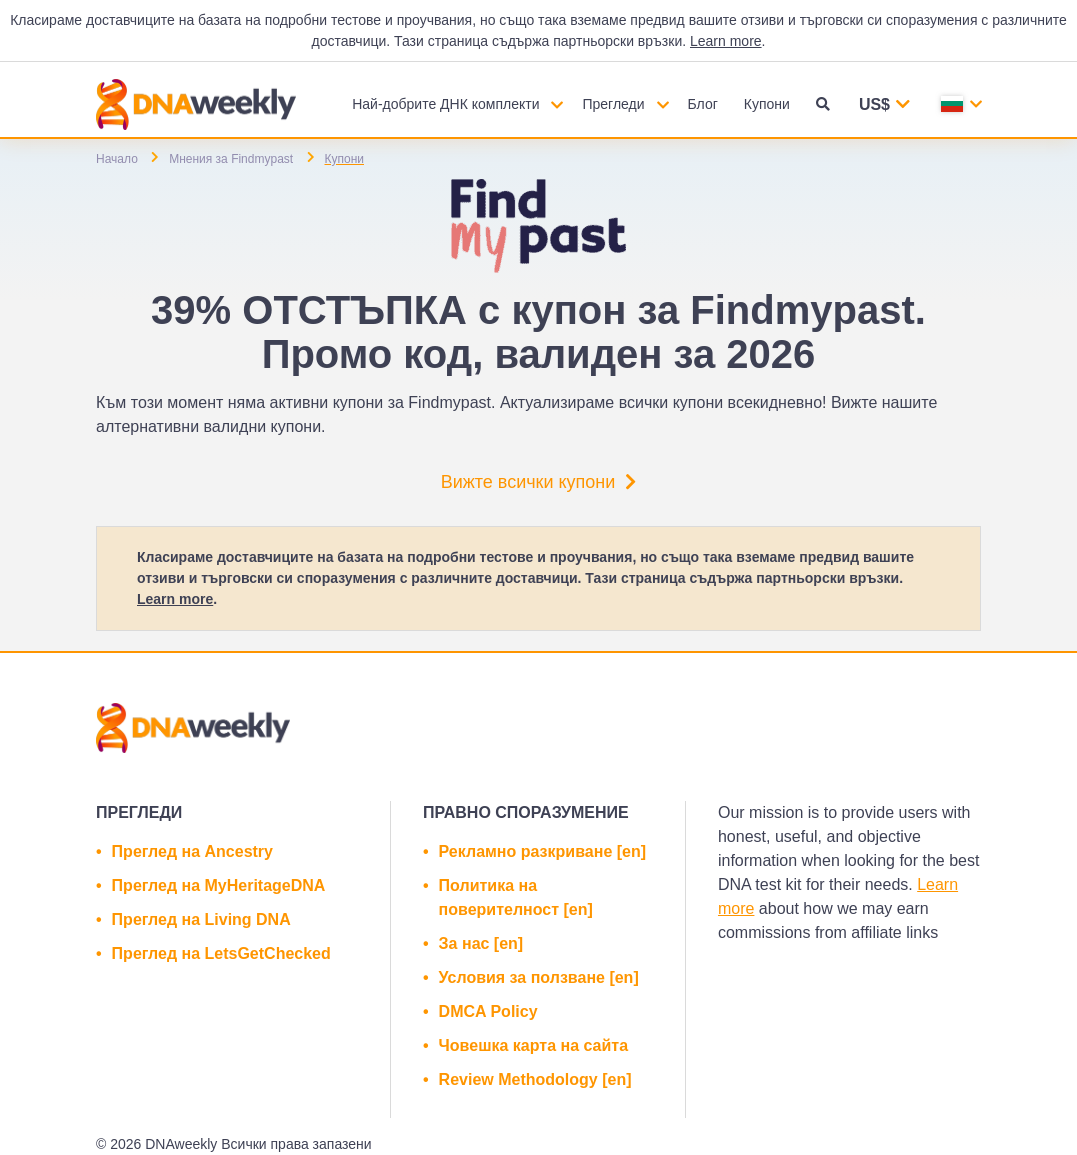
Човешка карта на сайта (533, 1045)
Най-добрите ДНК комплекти (445, 104)
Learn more (726, 41)
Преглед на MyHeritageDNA (219, 885)
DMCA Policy (488, 1011)
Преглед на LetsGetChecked (221, 953)
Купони (767, 104)
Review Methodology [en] (535, 1079)
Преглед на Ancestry (192, 851)
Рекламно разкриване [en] (542, 851)
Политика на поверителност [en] (516, 897)
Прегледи (613, 104)
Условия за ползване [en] (539, 977)
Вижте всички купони (539, 482)
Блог (703, 104)
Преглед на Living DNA (201, 919)
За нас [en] (481, 943)
